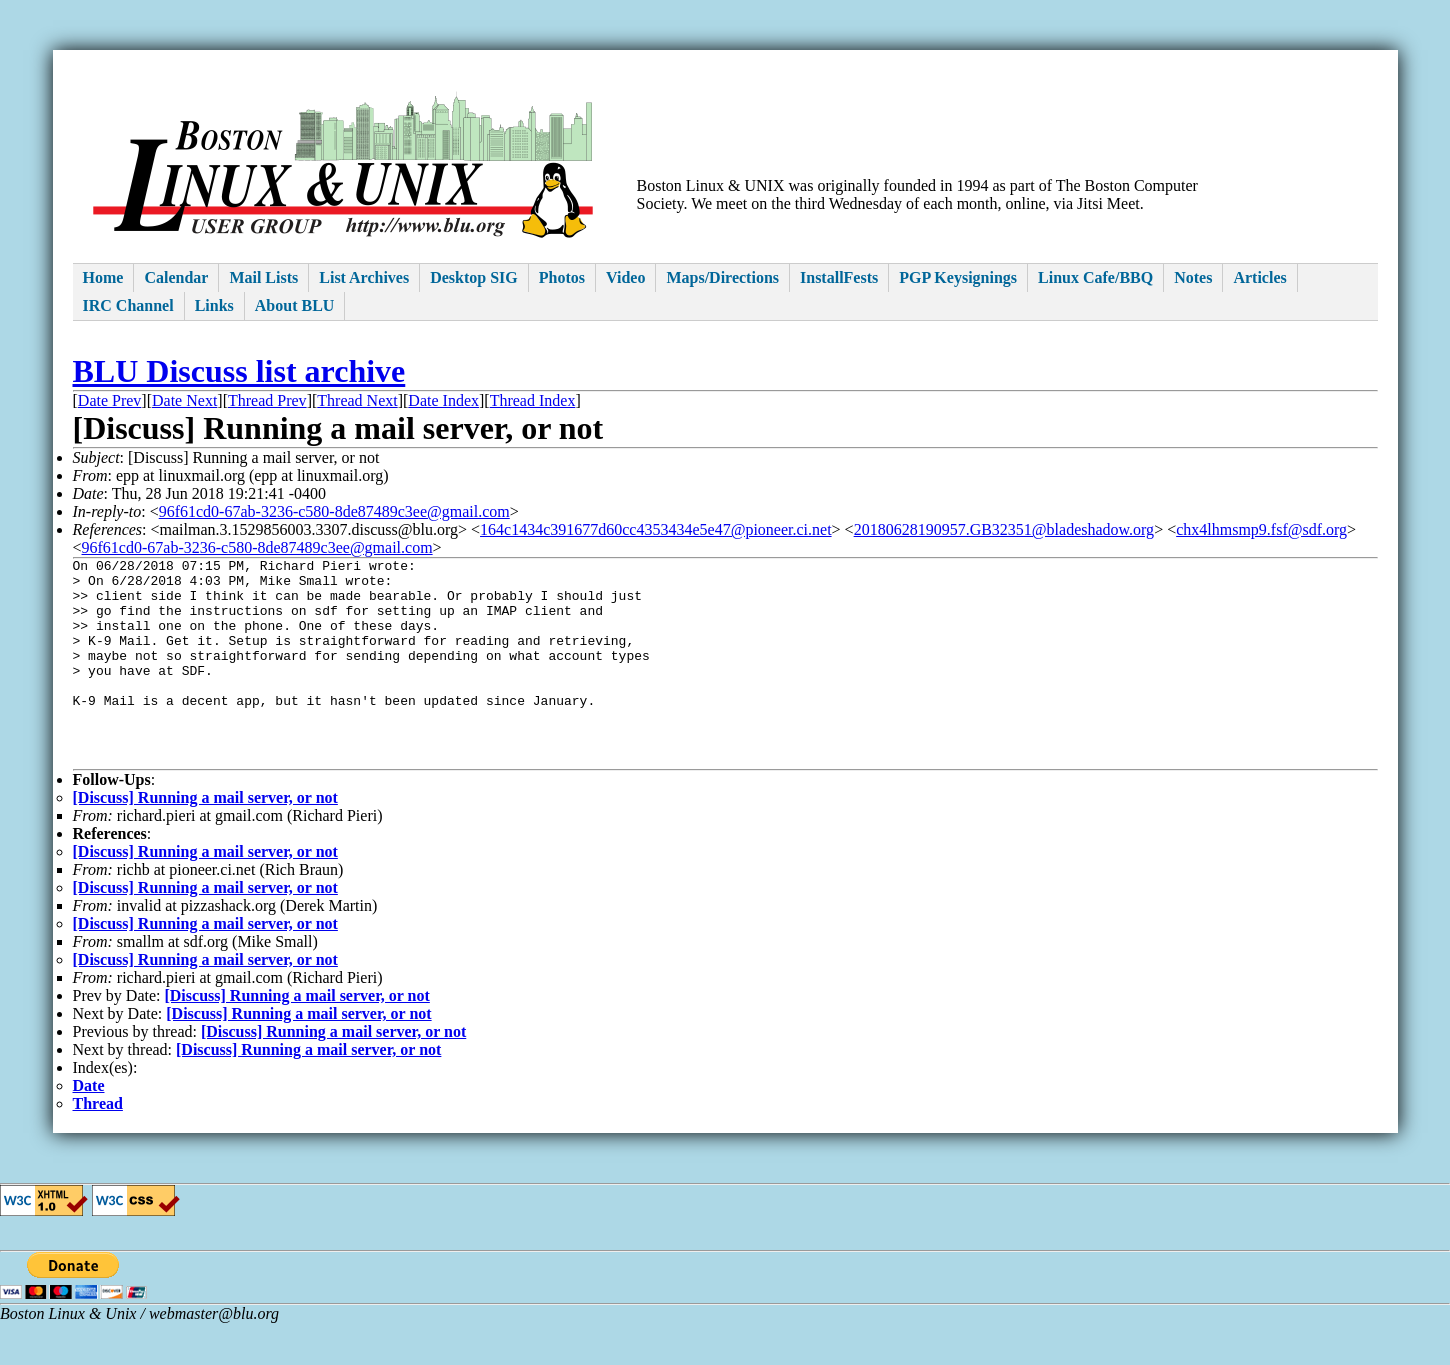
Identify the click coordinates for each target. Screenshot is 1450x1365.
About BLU (295, 305)
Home (103, 277)
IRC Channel (128, 305)
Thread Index (533, 400)
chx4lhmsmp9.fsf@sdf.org (1261, 529)
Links (214, 305)
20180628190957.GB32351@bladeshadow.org (1004, 529)
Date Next (184, 400)
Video (625, 277)
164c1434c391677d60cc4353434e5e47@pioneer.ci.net (656, 529)
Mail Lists (263, 277)
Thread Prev (267, 400)
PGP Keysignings (958, 277)
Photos (562, 277)
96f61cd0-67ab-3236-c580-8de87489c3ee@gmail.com (334, 511)
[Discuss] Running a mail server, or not (205, 839)
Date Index (443, 400)
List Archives (364, 277)
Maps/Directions (722, 277)
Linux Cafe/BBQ (1095, 277)
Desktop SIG (474, 277)
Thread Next (357, 400)
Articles (1259, 277)
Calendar (176, 277)
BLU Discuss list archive (239, 371)
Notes (1193, 277)
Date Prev (110, 400)
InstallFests (839, 277)
